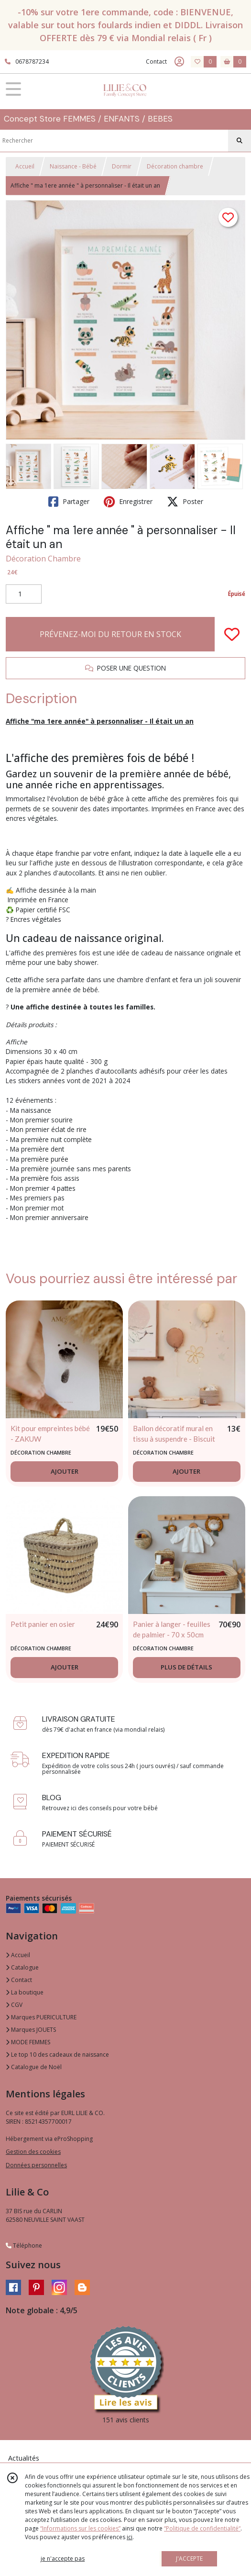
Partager (68, 501)
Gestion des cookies (33, 2152)
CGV (14, 2005)
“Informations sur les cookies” (80, 2528)
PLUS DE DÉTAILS (186, 1667)
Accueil (24, 166)
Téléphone (24, 2245)
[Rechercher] (239, 141)
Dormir (121, 166)
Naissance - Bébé (73, 166)
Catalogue (22, 1967)
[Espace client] (179, 61)
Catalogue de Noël (34, 2067)
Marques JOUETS (31, 2030)
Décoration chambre (175, 166)
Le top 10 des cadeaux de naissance (57, 2054)
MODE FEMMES (28, 2042)
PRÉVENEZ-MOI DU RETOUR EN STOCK (110, 634)
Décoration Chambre (43, 558)
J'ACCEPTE (189, 2558)
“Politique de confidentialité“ (202, 2528)
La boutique (25, 1992)
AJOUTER (64, 1471)
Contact (156, 61)
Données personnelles (36, 2165)
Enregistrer (128, 501)
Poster (185, 501)
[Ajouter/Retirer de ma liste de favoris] (231, 634)
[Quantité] (24, 594)
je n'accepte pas (63, 2558)
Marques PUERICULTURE (41, 2017)
